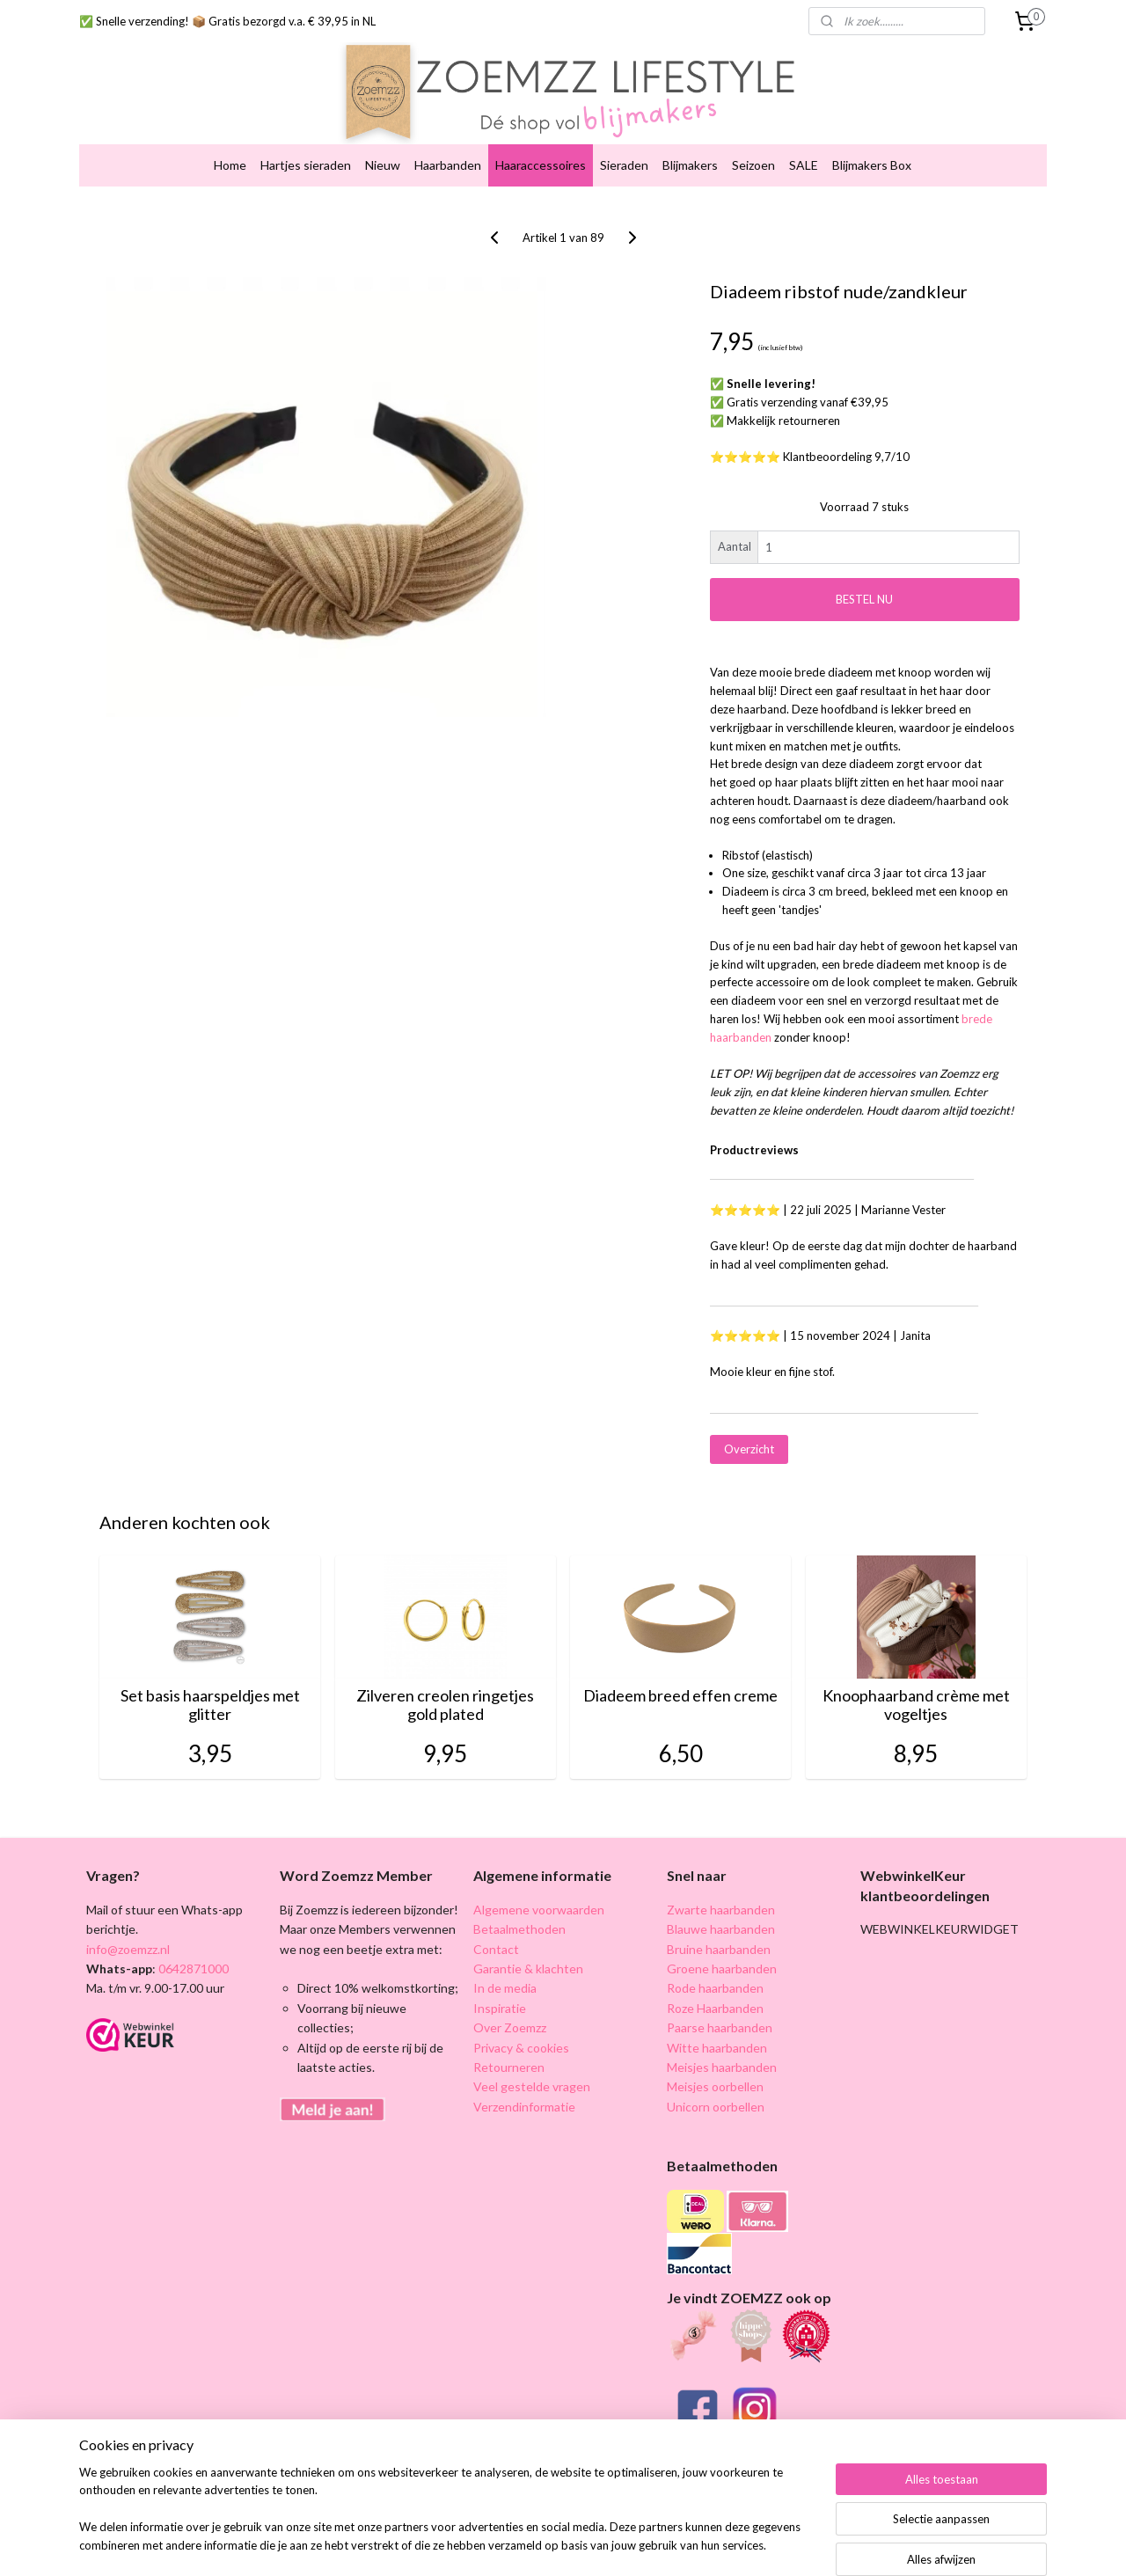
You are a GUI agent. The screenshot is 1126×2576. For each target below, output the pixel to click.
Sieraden (624, 150)
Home (230, 150)
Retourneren (509, 2052)
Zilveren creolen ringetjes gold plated (445, 1691)
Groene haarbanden (722, 1954)
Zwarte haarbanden (721, 1895)
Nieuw (382, 150)
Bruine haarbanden (719, 1934)
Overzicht (749, 1435)
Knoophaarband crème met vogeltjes (916, 1691)
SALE (803, 150)
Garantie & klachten (528, 1954)
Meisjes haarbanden (722, 2052)
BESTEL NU (864, 585)
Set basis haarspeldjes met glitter (210, 1691)
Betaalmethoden (519, 1914)
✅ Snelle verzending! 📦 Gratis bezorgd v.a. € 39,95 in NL (227, 21)
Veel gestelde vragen (531, 2072)
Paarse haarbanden (719, 2013)
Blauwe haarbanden (721, 1914)
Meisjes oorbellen (715, 2072)
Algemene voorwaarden (538, 1895)
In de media (505, 1973)
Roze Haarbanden (715, 1993)
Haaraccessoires (540, 150)
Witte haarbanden (717, 2032)
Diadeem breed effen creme (680, 1681)
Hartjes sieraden (305, 150)
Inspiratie (499, 1993)
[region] (447, 2519)
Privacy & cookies (521, 2032)
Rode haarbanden (715, 1973)
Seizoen (753, 150)
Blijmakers (690, 150)
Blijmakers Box (871, 150)
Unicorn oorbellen (715, 2091)
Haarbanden (447, 150)
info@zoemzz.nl (128, 1934)
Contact (496, 1934)
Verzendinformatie (524, 2091)
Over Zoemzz (509, 2013)
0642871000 (192, 1954)
